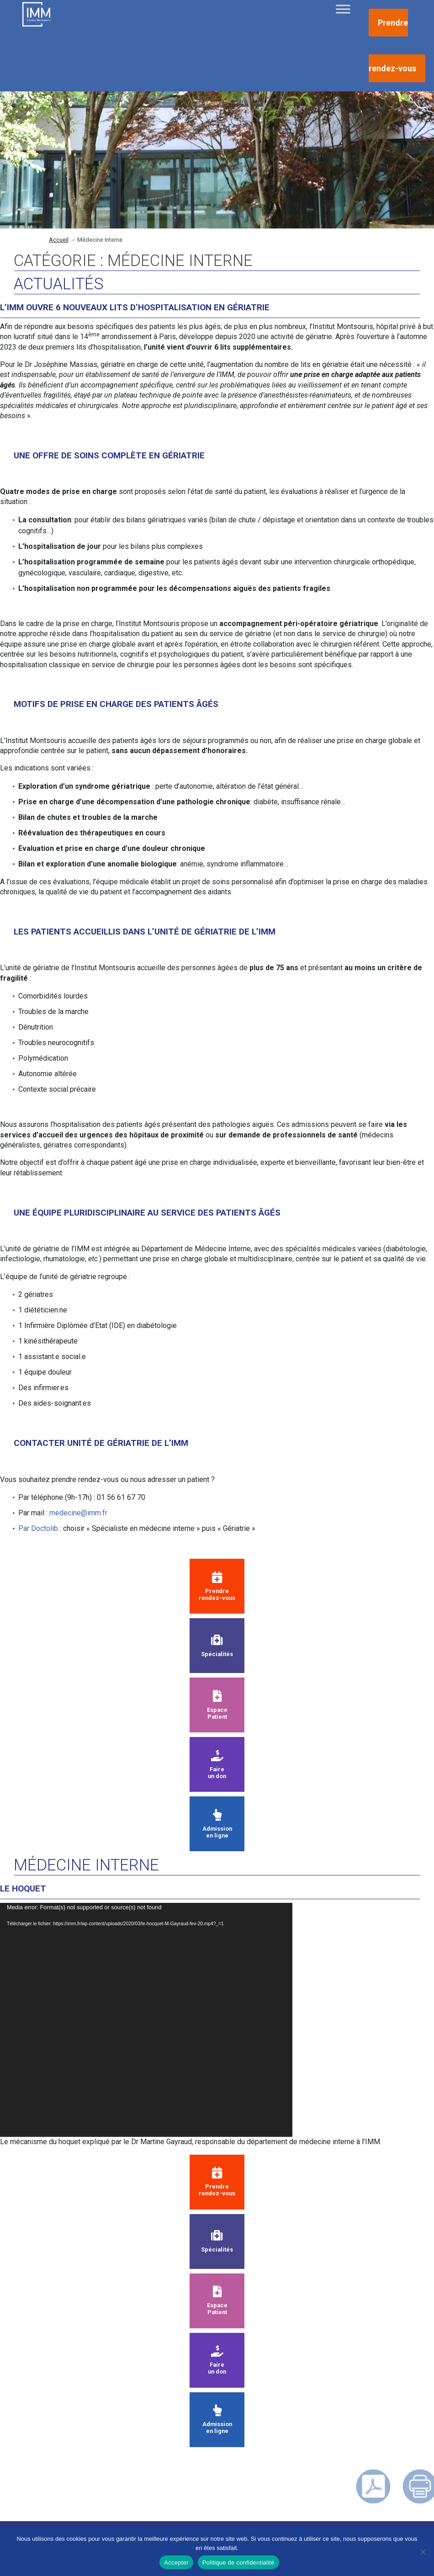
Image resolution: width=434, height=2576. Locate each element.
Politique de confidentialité (238, 2562)
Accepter (176, 2562)
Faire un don (217, 1765)
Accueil (59, 239)
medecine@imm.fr (78, 1512)
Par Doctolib (38, 1528)
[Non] (422, 2551)
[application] (146, 2020)
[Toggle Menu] (343, 9)
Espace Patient (217, 1705)
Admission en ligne (217, 1824)
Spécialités (217, 1645)
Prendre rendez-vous (217, 1587)
